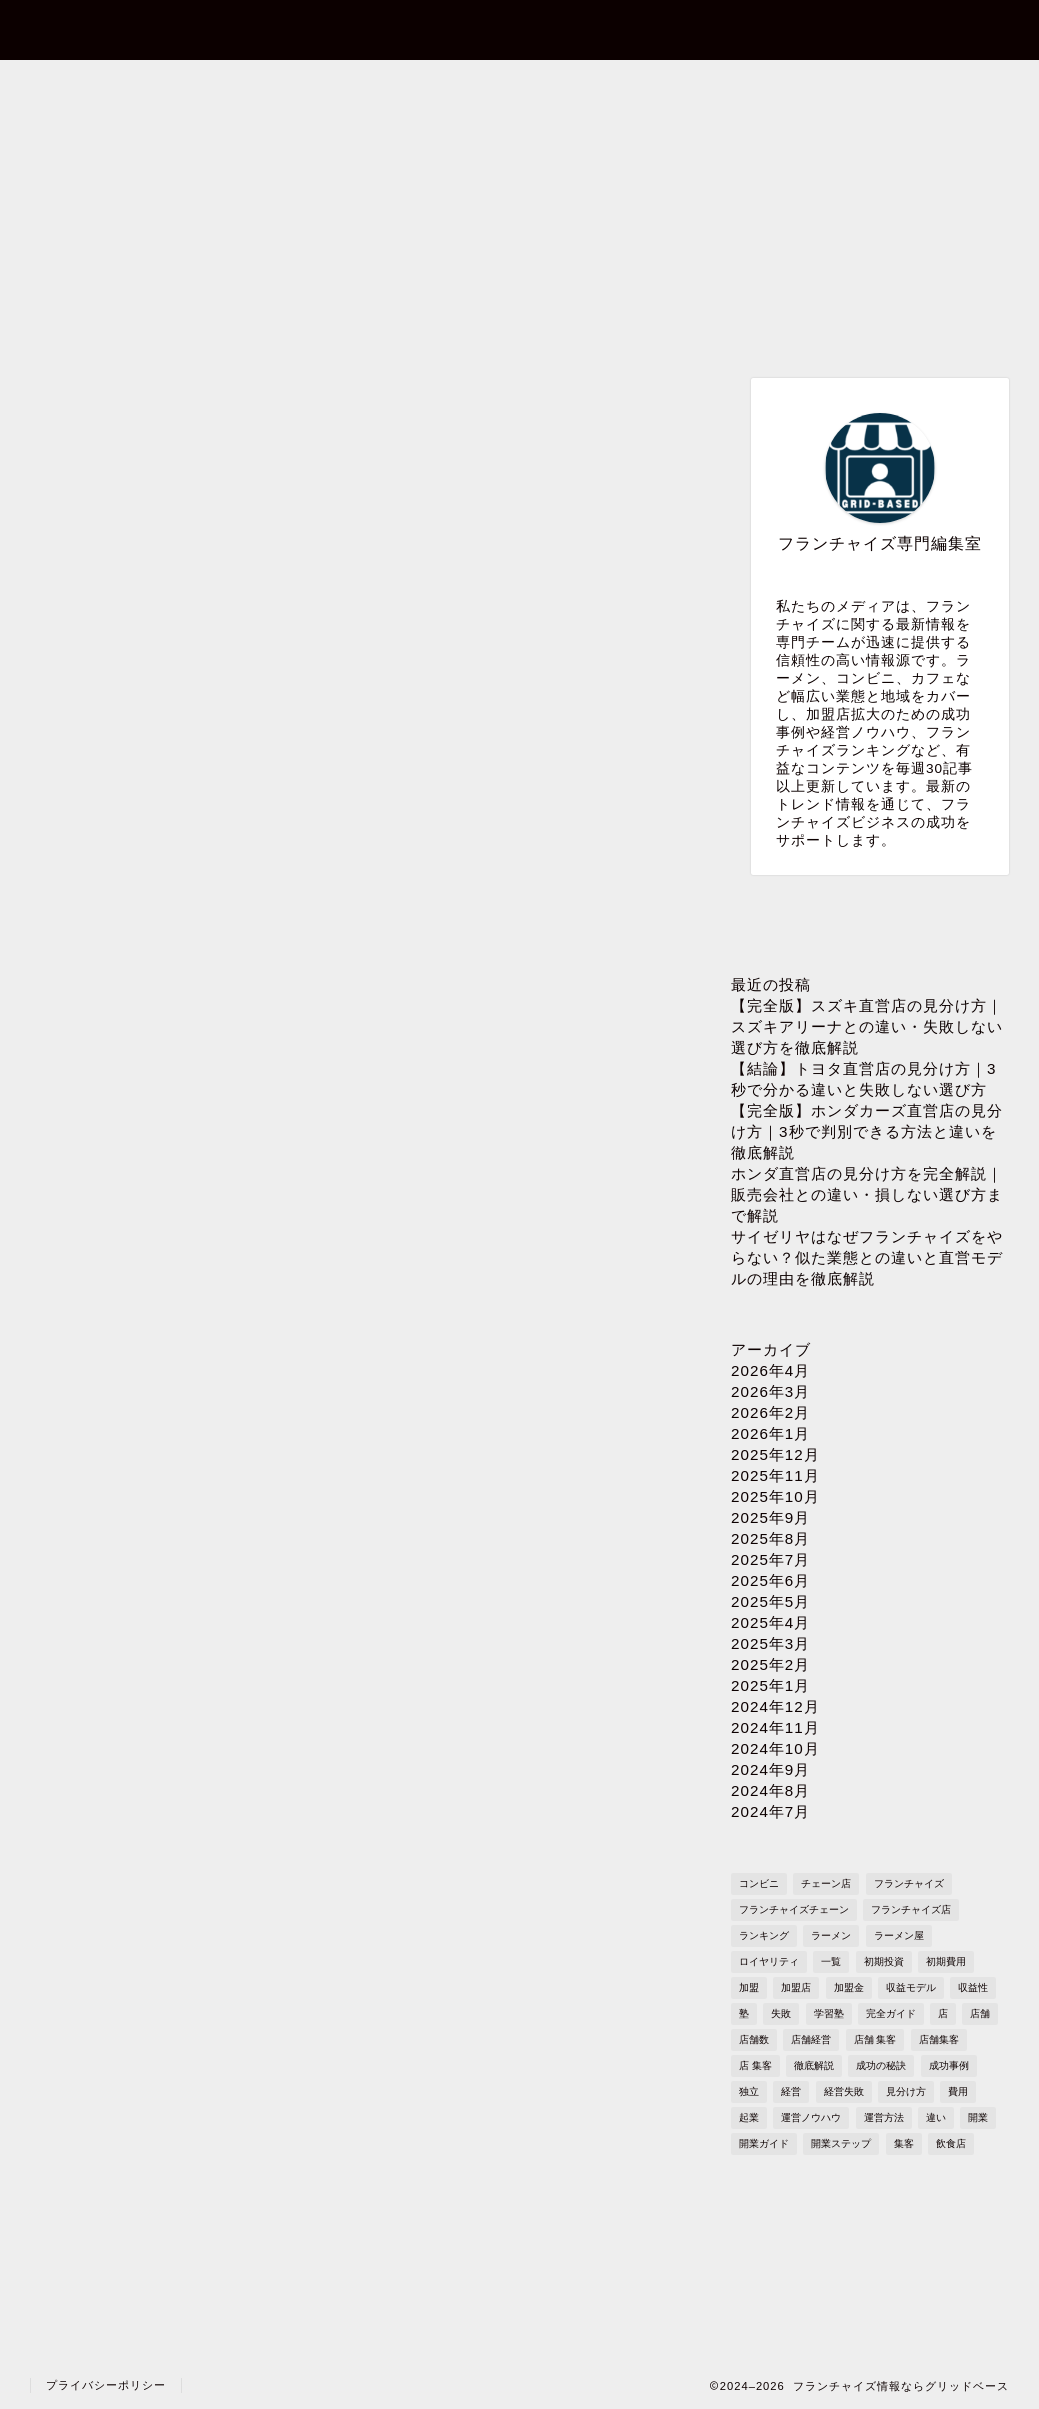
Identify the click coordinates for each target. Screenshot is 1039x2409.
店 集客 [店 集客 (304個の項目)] (755, 2065)
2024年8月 (770, 1790)
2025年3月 (770, 1643)
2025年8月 (770, 1538)
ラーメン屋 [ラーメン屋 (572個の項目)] (899, 1935)
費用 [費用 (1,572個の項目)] (958, 2091)
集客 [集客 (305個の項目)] (904, 2143)
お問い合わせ (317, 86)
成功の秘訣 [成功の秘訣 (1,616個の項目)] (881, 2065)
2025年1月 (770, 1685)
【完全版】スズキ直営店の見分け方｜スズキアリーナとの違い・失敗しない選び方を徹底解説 (867, 1026)
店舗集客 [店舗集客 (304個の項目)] (939, 2039)
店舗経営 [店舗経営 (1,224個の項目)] (811, 2039)
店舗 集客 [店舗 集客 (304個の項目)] (875, 2039)
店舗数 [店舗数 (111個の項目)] (754, 2039)
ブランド (437, 396)
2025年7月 (770, 1559)
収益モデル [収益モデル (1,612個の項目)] (911, 1987)
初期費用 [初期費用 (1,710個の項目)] (946, 1961)
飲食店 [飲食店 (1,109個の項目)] (951, 2143)
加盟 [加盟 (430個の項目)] (749, 1987)
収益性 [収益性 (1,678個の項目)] (973, 1987)
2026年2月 (770, 1412)
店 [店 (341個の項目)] (943, 2013)
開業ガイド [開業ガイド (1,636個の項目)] (764, 2143)
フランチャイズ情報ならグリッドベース (519, 28)
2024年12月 (775, 1706)
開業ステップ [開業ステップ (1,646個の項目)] (841, 2143)
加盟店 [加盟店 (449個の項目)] (796, 1987)
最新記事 (110, 396)
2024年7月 (770, 1811)
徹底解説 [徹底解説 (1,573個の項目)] (814, 2065)
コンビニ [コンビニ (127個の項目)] (759, 1883)
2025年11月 (775, 1475)
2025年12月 (775, 1454)
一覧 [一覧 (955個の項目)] (831, 1961)
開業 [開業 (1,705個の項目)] (978, 2117)
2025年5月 (770, 1601)
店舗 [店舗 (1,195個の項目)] (980, 2013)
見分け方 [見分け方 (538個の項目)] (906, 2091)
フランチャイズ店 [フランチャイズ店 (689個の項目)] (911, 1909)
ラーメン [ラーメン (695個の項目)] (831, 1935)
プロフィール (515, 86)
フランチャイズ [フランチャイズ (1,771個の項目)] (909, 1883)
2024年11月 (775, 1727)
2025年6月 (770, 1580)
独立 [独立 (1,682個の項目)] (749, 2091)
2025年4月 (770, 1622)
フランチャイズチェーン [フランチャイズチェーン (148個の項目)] (794, 1909)
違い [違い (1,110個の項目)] (936, 2117)
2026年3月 (770, 1391)
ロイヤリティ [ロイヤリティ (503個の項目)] (769, 1961)
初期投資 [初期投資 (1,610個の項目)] (884, 1961)
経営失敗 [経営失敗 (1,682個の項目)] (844, 2091)
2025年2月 (770, 1664)
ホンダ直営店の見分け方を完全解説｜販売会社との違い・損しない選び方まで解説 (867, 1194)
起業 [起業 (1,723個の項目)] (749, 2117)
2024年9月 (770, 1769)
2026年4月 (770, 1370)
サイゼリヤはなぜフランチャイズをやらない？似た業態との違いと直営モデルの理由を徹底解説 (867, 1257)
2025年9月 (770, 1517)
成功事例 (274, 396)
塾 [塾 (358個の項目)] (744, 2013)
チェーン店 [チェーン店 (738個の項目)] (826, 1883)
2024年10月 (775, 1748)
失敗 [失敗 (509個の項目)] (781, 2013)
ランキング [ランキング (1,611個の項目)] (764, 1935)
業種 (601, 396)
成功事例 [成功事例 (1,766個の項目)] (949, 2065)
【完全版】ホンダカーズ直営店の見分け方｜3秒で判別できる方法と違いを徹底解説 (867, 1131)
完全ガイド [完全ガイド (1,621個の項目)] (891, 2013)
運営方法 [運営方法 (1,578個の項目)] (884, 2117)
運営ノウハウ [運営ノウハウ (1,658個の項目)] (811, 2117)
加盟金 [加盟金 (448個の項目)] (849, 1987)
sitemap (914, 86)
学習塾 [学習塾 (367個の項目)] (829, 2013)
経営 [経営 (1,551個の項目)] (791, 2091)
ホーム (119, 86)
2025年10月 (775, 1496)
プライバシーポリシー (713, 86)
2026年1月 (770, 1433)
